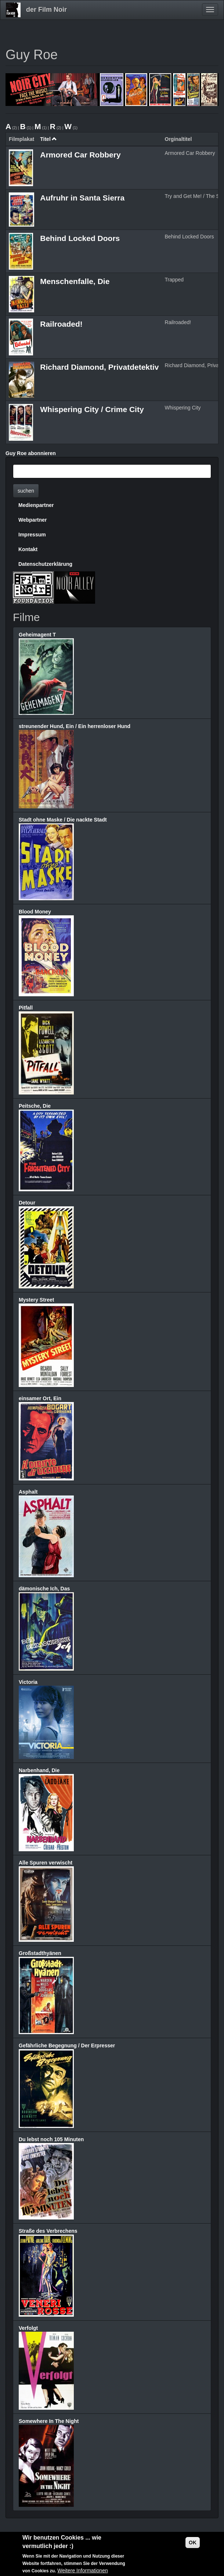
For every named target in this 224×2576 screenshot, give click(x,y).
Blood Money (35, 912)
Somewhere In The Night (49, 2421)
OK (192, 2543)
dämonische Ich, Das (44, 1589)
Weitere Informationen (82, 2571)
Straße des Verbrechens (48, 2231)
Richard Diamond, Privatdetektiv (99, 367)
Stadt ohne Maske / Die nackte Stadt (63, 820)
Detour (27, 1203)
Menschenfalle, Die (74, 281)
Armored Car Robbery (80, 154)
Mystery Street (36, 1300)
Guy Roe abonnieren (31, 453)
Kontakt (27, 549)
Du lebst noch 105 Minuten (51, 2139)
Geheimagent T (37, 635)
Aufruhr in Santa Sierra (82, 198)
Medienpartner (36, 505)
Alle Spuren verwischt (45, 1863)
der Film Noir (46, 9)
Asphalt (28, 1492)
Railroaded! (61, 324)
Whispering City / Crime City (92, 409)
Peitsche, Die (35, 1106)
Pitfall (26, 1008)
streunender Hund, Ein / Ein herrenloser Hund (74, 726)
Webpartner (32, 520)
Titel (48, 139)
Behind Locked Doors (80, 238)
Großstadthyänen (40, 1953)
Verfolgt (28, 2328)
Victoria (28, 1682)
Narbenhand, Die (39, 1770)
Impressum (32, 534)
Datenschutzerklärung (45, 564)
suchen (26, 491)
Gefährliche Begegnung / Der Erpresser (67, 2045)
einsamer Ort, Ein (40, 1398)
